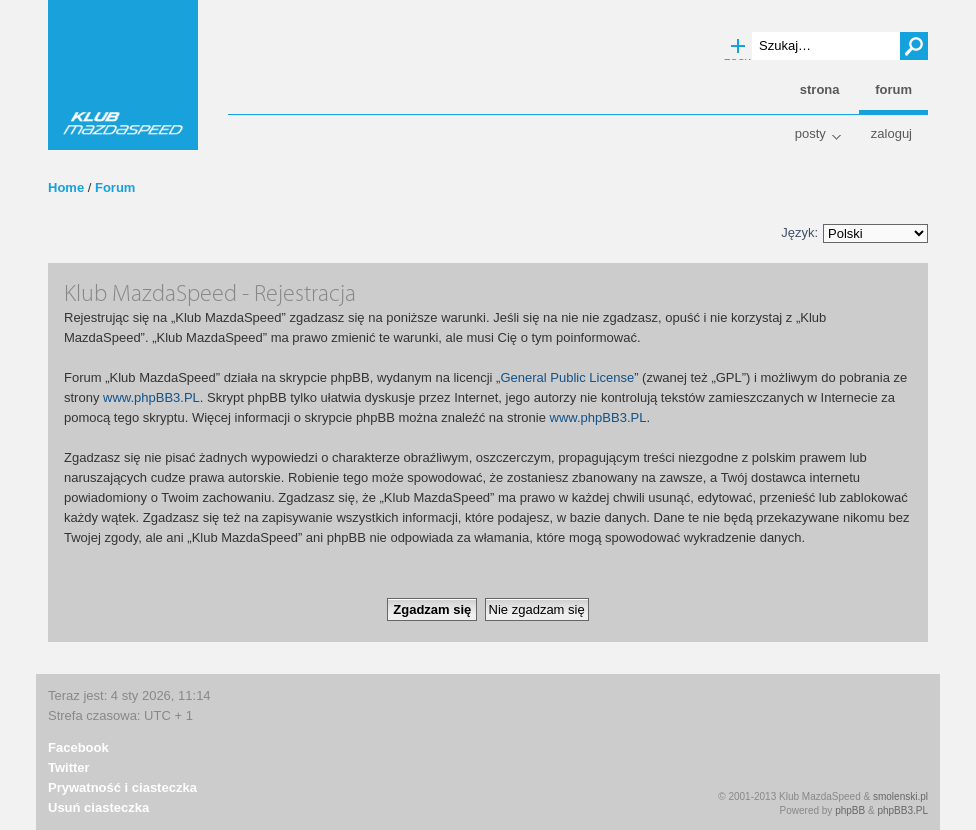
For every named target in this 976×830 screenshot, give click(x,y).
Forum (115, 187)
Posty (810, 133)
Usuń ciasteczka (98, 807)
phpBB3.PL (902, 810)
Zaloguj (891, 133)
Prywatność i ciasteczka (122, 787)
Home (66, 187)
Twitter (69, 767)
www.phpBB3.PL (151, 397)
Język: (799, 232)
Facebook (78, 747)
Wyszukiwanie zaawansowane (738, 47)
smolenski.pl (900, 796)
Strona (820, 89)
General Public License (567, 377)
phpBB (850, 810)
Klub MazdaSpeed (123, 75)
